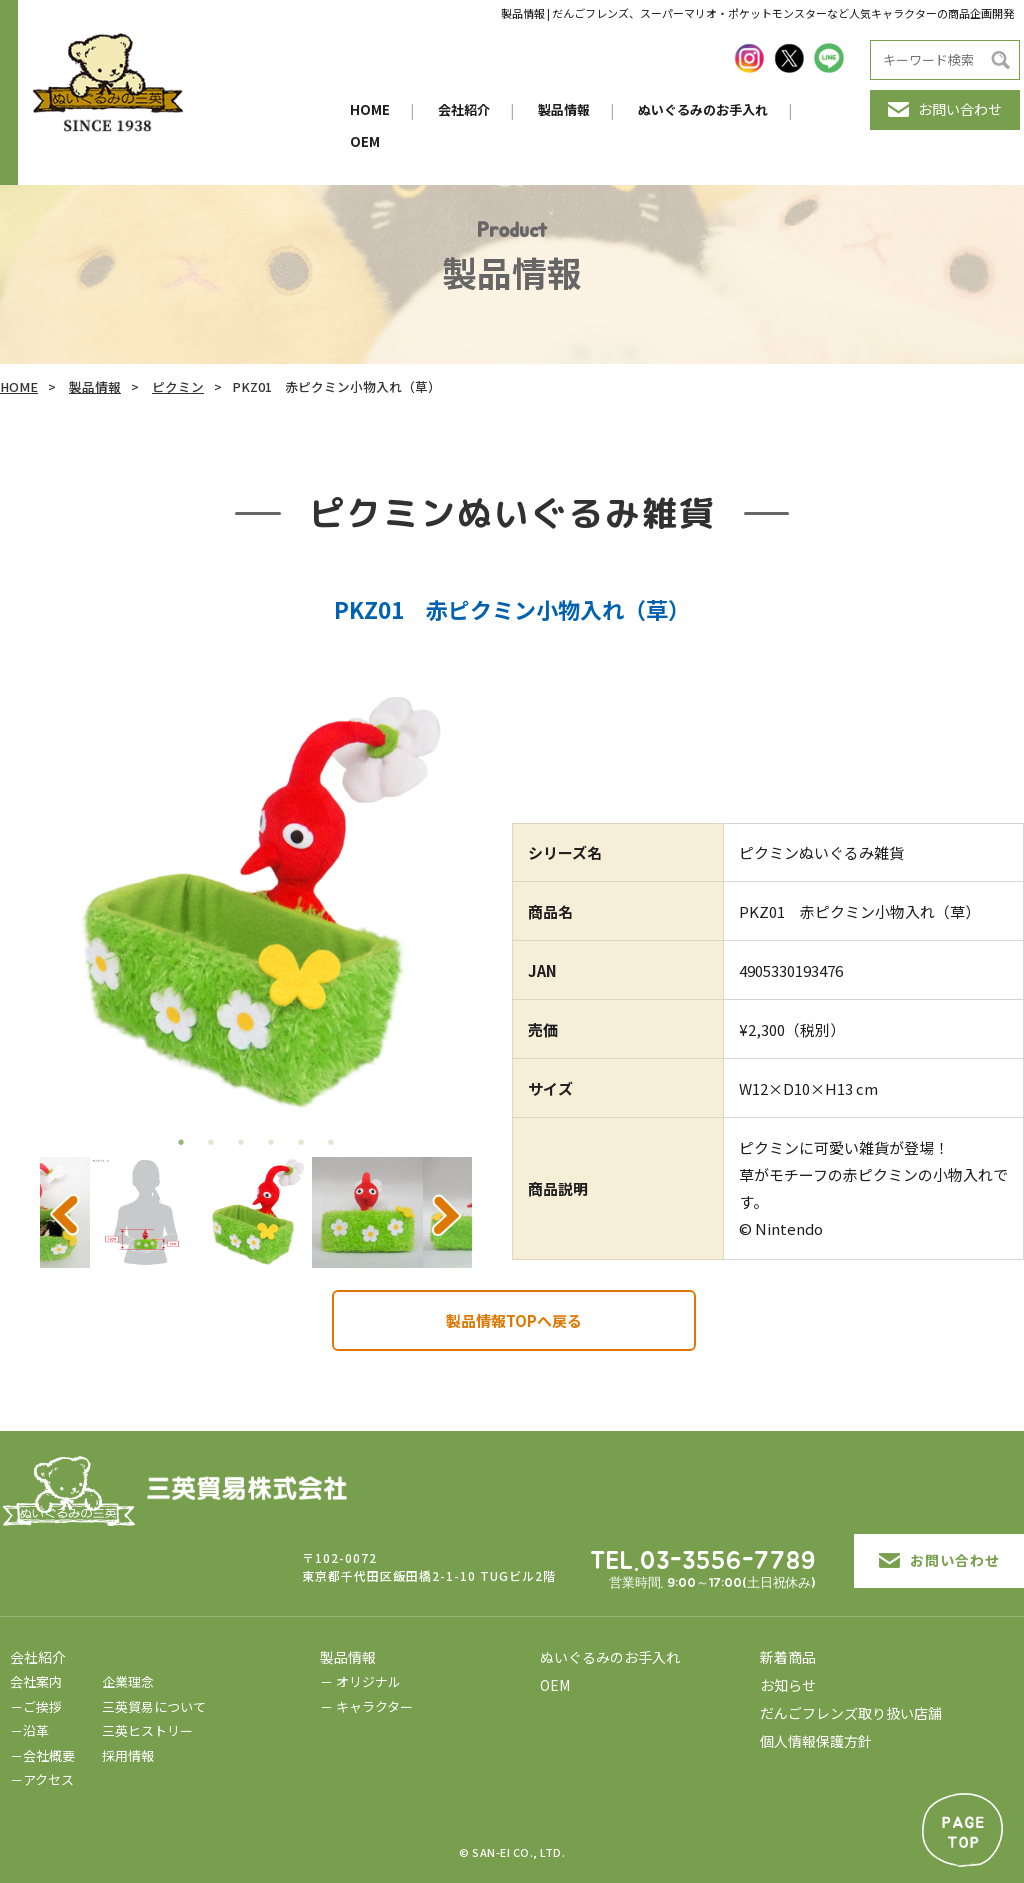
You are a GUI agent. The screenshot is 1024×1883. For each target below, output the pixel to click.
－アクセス (42, 1779)
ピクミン (178, 386)
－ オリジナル (360, 1681)
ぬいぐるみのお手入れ (703, 109)
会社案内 (36, 1681)
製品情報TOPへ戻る (514, 1320)
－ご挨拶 (36, 1706)
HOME (370, 109)
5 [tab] (301, 1142)
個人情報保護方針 (816, 1741)
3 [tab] (241, 1142)
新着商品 (788, 1657)
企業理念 (128, 1681)
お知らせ (788, 1685)
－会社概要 (42, 1755)
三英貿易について (154, 1706)
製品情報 (564, 109)
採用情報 (128, 1755)
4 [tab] (271, 1142)
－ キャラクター (366, 1706)
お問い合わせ (945, 109)
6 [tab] (331, 1142)
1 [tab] (181, 1142)
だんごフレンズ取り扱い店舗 (851, 1713)
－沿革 (29, 1730)
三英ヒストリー (147, 1730)
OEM (365, 141)
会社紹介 (464, 109)
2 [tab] (211, 1142)
